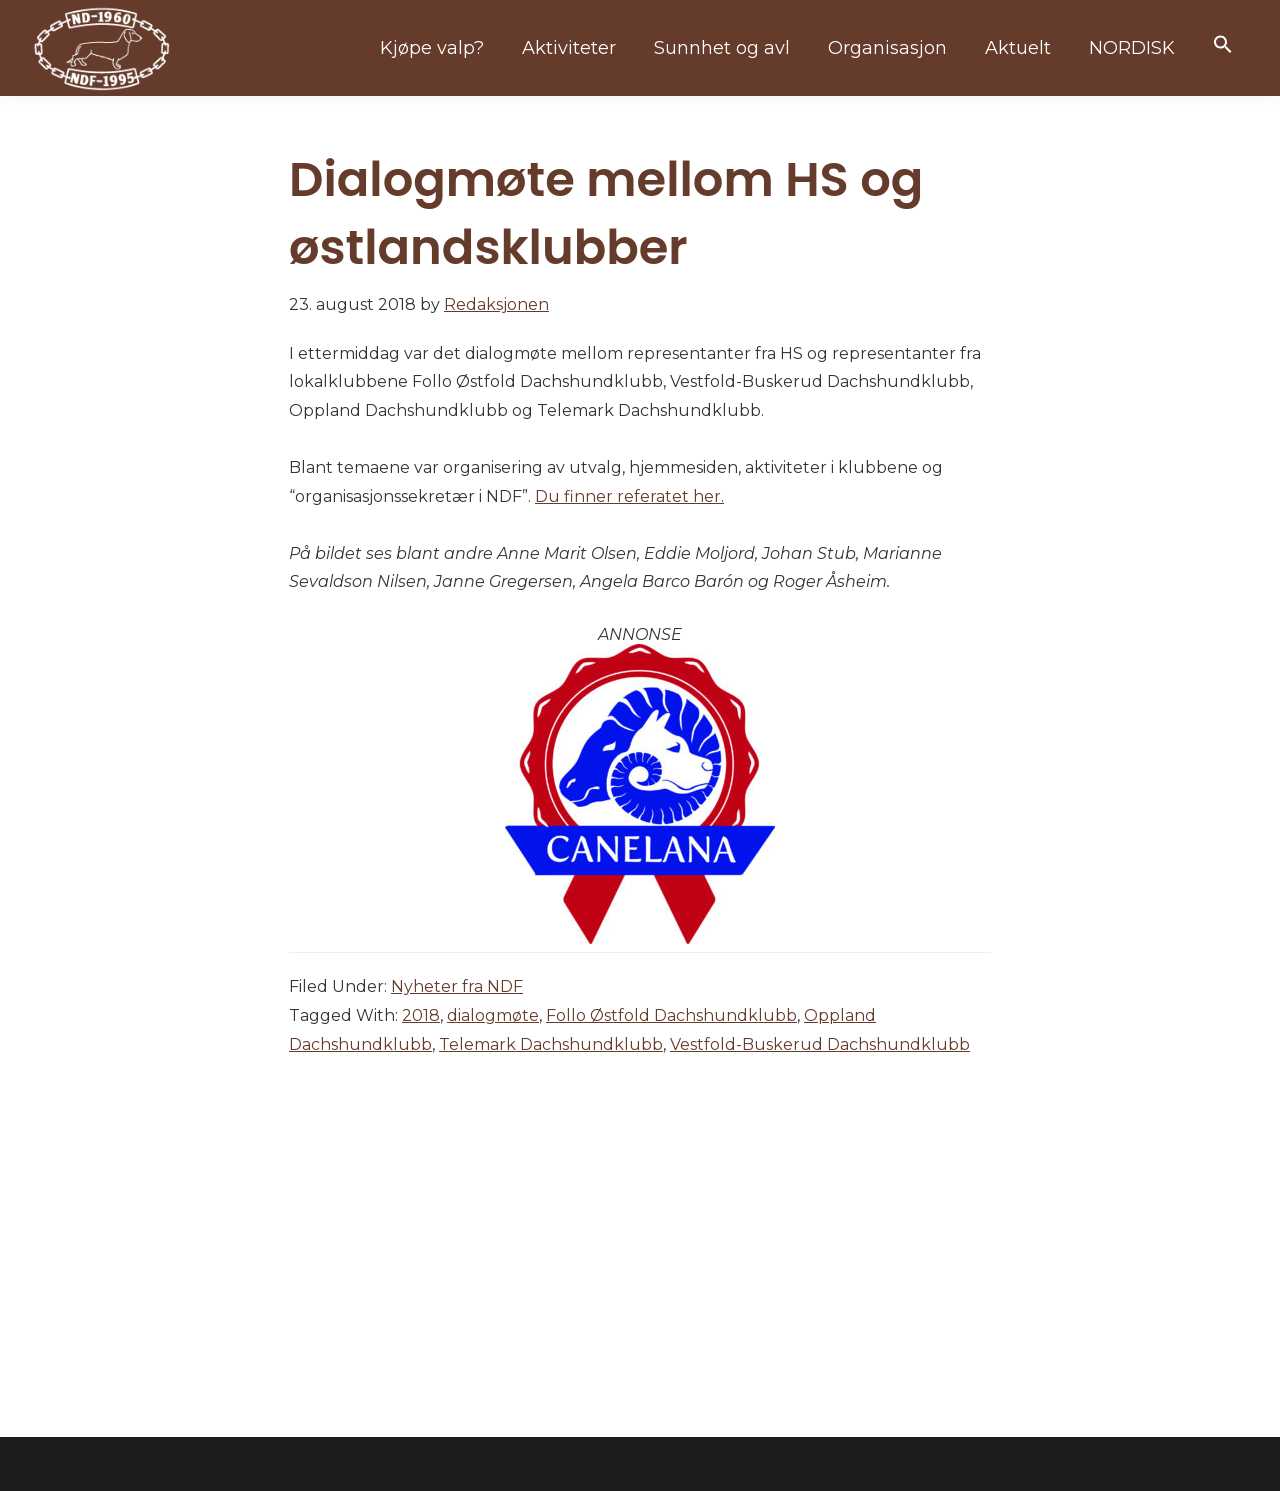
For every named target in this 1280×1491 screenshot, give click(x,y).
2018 (421, 1015)
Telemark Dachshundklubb (551, 1044)
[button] (1223, 45)
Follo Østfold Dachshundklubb (671, 1015)
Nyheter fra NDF (457, 986)
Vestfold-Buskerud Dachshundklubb (820, 1044)
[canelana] (640, 653)
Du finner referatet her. (629, 496)
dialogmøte (493, 1015)
